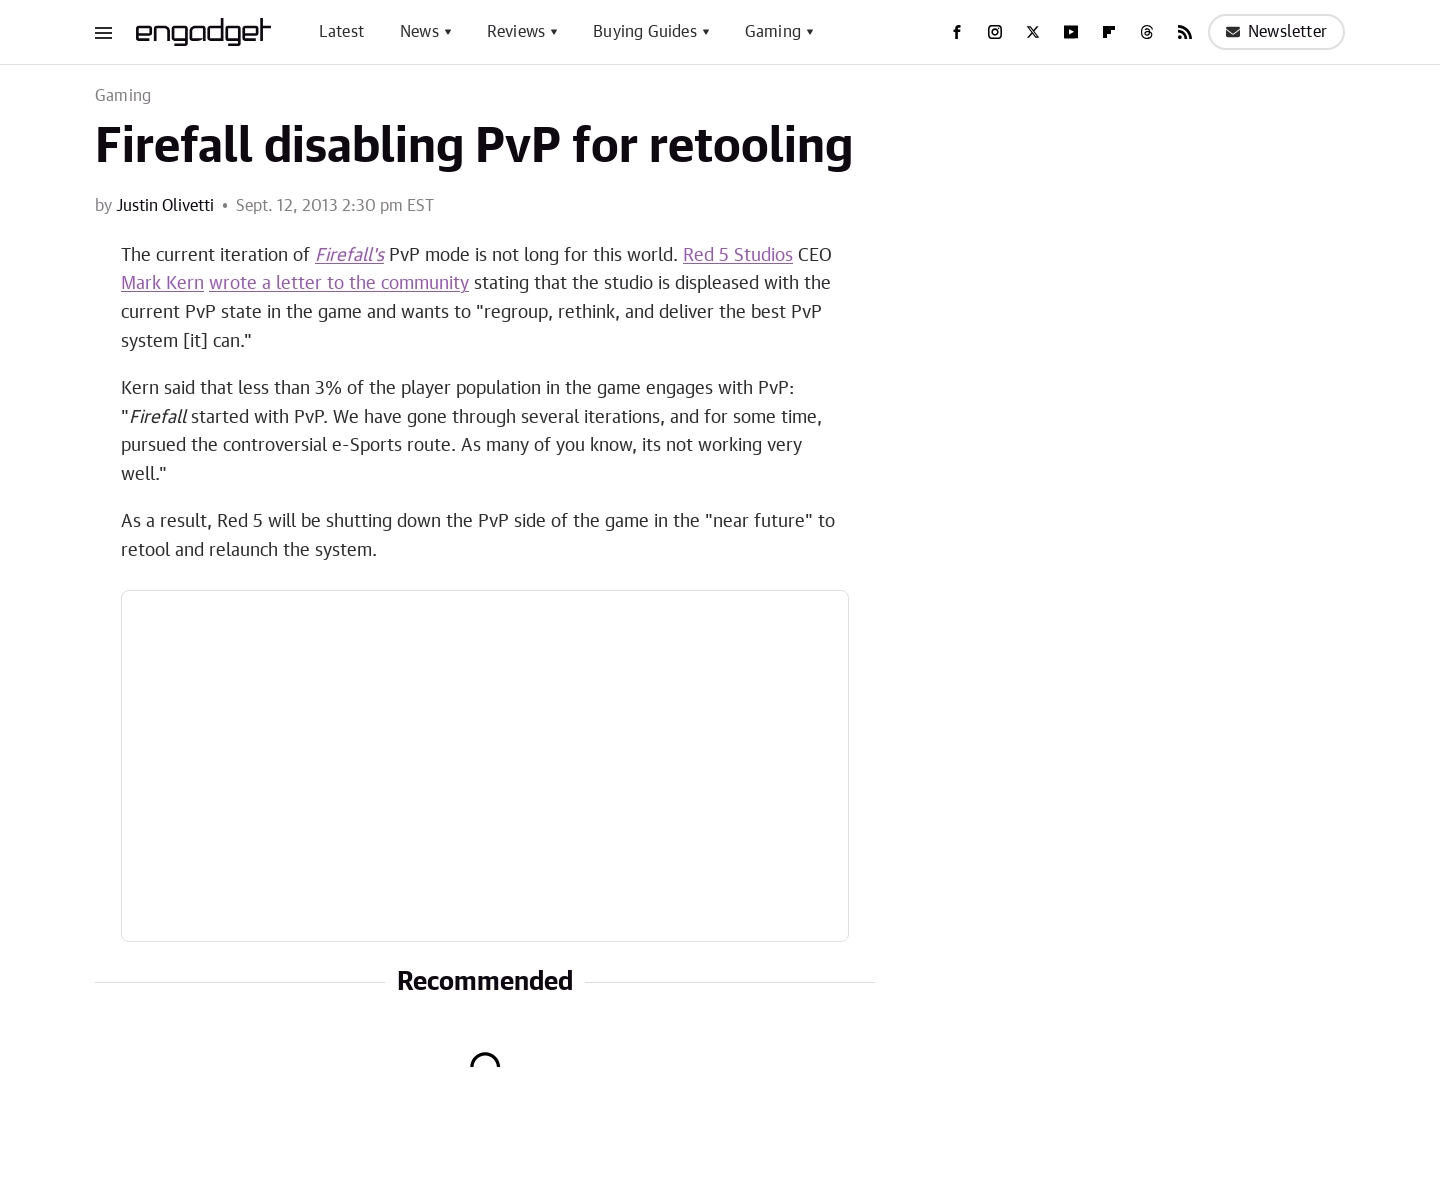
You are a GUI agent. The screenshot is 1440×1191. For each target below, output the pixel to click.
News (419, 32)
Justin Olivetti (165, 206)
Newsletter (1276, 32)
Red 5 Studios (738, 256)
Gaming (773, 32)
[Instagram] (995, 32)
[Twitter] (1033, 32)
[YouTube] (1071, 32)
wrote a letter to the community (339, 284)
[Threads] (1147, 32)
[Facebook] (957, 32)
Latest (341, 32)
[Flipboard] (1109, 32)
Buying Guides (645, 32)
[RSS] (1185, 32)
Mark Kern (162, 284)
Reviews (516, 32)
